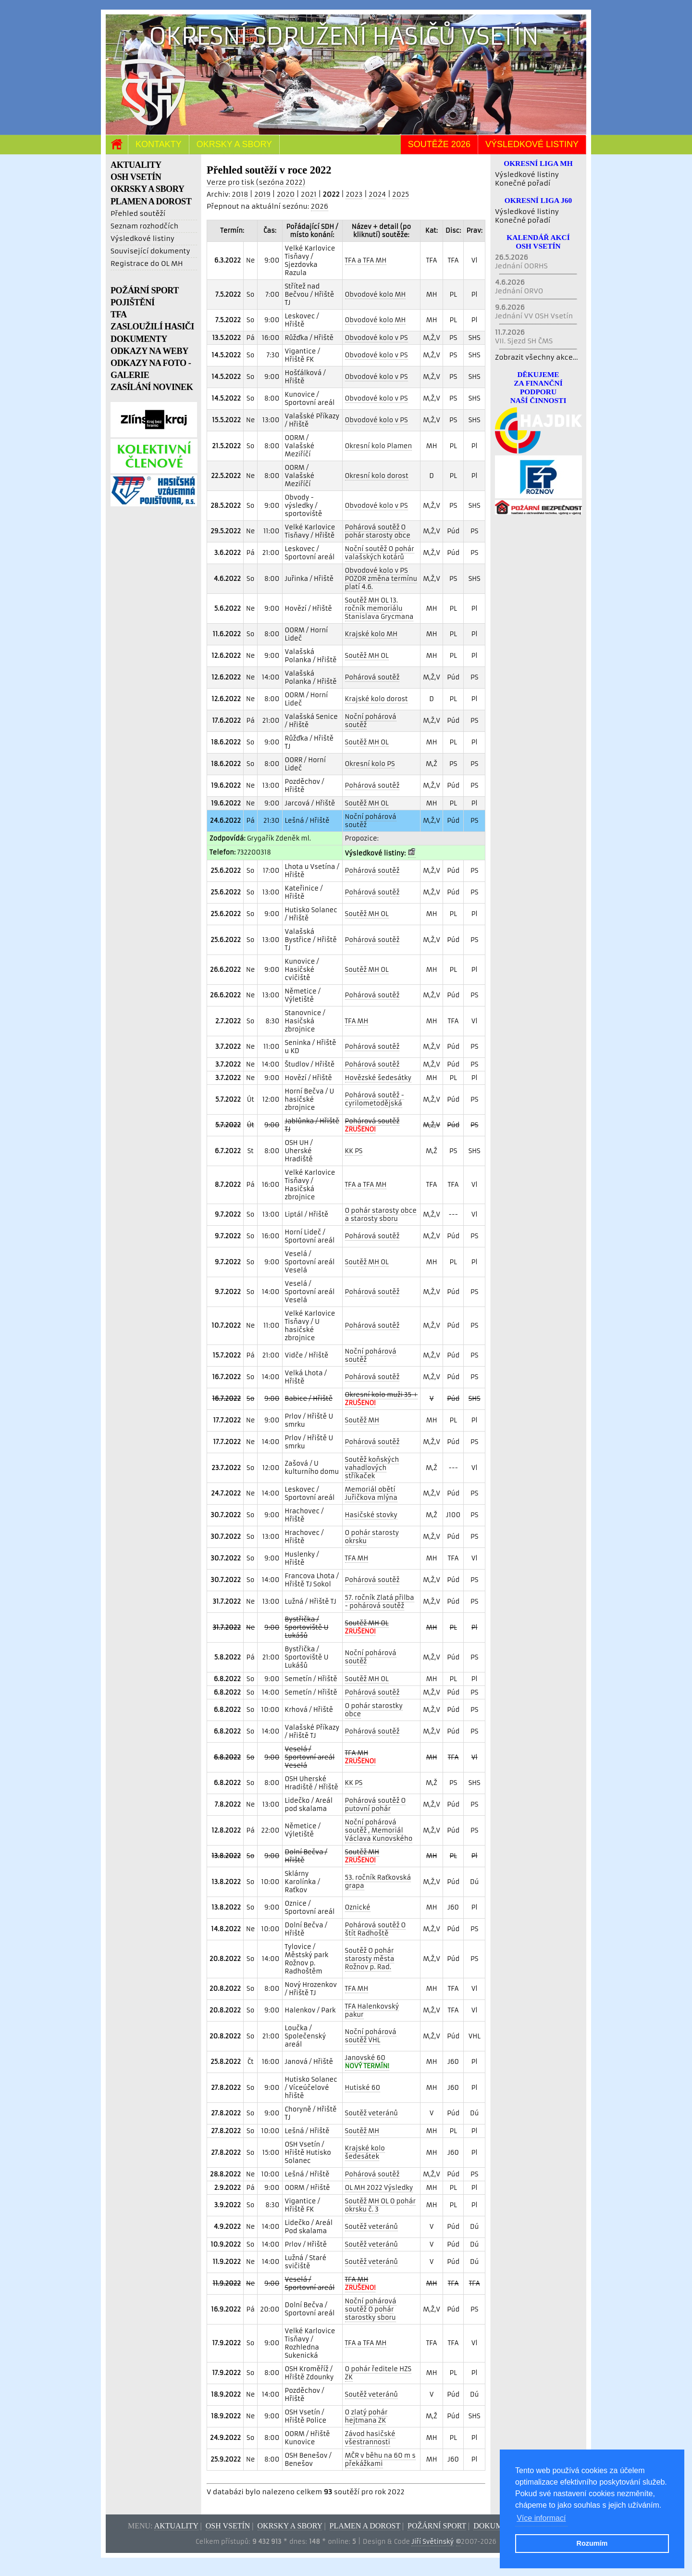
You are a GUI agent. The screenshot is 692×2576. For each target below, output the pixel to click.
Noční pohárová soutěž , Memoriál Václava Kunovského (379, 1830)
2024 (377, 194)
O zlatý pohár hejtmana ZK (366, 2416)
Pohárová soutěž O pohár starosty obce (377, 531)
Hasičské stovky (371, 1515)
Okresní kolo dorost (376, 476)
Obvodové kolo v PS (376, 338)
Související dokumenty (150, 251)
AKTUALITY (136, 165)
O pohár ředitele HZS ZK (378, 2373)
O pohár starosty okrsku (372, 1537)
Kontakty (159, 144)
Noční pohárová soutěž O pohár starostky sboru (370, 2309)
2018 (240, 194)
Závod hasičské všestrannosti (370, 2438)
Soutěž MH (362, 1420)
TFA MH (357, 1021)
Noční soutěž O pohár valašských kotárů (379, 553)
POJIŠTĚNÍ (133, 302)
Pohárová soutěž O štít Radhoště (375, 1929)
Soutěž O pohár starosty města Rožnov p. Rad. (370, 1959)
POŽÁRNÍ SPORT (145, 290)
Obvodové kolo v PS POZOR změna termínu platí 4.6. (381, 578)
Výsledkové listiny (532, 144)
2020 (286, 194)
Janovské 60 (367, 2062)
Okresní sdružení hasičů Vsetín (344, 36)
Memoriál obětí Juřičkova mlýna (371, 1493)
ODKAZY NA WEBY (149, 351)
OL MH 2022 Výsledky (379, 2188)
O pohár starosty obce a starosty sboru (381, 1214)
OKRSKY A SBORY (147, 189)
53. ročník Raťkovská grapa (378, 1881)
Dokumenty (498, 2526)
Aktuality (176, 2526)
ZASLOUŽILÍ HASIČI (152, 326)
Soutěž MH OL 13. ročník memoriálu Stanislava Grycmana (379, 608)
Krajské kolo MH (371, 634)
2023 (354, 194)
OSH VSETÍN (136, 177)
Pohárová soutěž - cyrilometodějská (374, 1099)
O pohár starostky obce (374, 1710)
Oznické (358, 1907)
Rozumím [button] (592, 2543)
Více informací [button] (541, 2518)
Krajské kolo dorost (376, 699)
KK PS (354, 1151)
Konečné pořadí (522, 183)
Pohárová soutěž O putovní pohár (375, 1805)
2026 (319, 206)
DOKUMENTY (139, 339)
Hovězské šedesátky (378, 1078)
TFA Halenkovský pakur (372, 2010)
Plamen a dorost (365, 2526)
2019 (262, 194)
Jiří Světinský (432, 2542)
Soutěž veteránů (371, 2113)
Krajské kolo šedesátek (365, 2152)
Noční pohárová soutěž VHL (370, 2036)
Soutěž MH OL (367, 656)
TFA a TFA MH (366, 260)
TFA (119, 314)
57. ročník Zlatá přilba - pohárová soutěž (379, 1602)
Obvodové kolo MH (375, 294)
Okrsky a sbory (234, 144)
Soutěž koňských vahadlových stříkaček (372, 1468)
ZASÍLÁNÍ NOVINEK (152, 387)
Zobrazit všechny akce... (536, 357)
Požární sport (437, 2526)
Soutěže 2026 (439, 144)
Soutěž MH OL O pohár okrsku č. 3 (380, 2205)
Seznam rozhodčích (144, 226)
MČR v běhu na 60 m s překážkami (380, 2459)
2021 (309, 194)
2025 (400, 194)
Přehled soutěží (138, 213)
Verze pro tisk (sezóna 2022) (256, 182)
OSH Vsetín (228, 2526)
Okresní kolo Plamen (378, 446)
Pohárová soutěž (372, 677)
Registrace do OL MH (147, 263)
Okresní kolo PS (370, 764)
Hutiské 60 (363, 2088)
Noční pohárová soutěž (370, 721)
